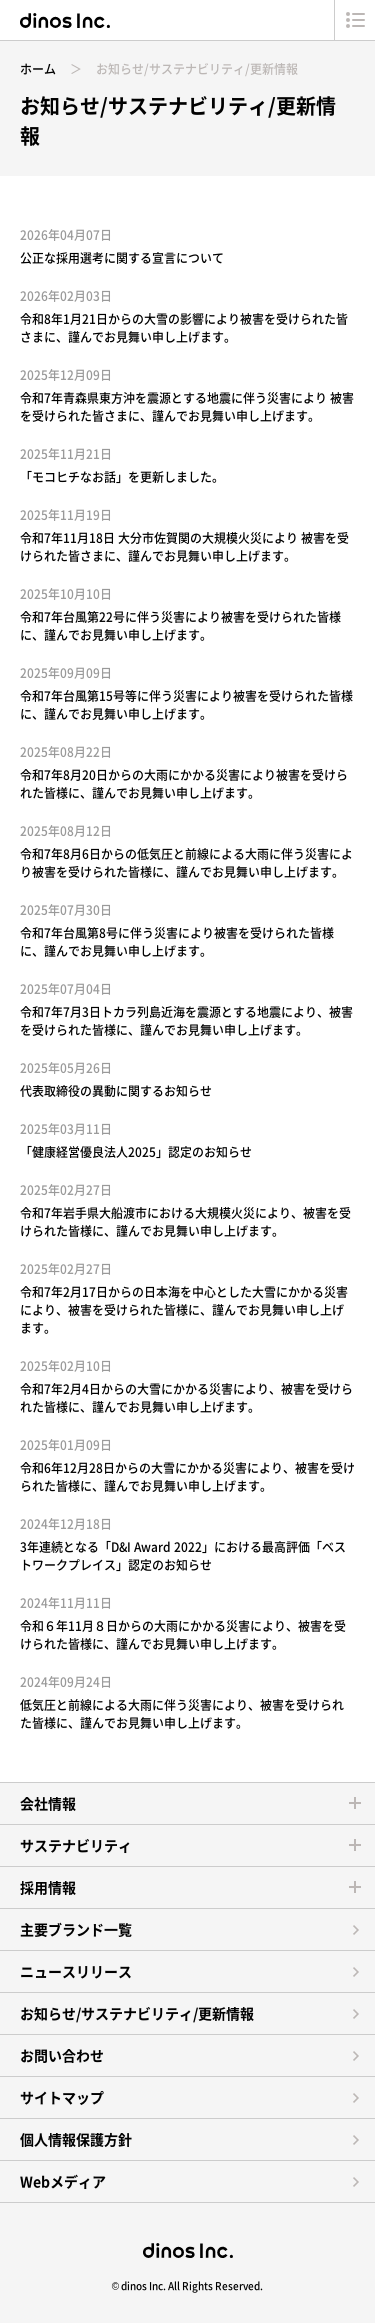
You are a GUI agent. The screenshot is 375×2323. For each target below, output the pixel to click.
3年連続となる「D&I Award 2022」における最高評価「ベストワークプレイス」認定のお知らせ (183, 1556)
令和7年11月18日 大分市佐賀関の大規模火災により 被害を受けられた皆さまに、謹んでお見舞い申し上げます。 (184, 547)
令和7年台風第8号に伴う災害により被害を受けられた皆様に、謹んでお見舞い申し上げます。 (177, 942)
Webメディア (63, 2181)
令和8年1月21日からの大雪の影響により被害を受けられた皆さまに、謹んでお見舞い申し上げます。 (184, 328)
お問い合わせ (62, 2055)
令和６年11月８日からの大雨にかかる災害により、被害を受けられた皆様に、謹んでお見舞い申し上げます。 (183, 1635)
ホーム (38, 69)
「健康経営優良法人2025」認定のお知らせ (136, 1152)
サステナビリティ (76, 1845)
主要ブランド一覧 (76, 1929)
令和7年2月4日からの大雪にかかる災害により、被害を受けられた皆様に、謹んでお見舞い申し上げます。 (186, 1398)
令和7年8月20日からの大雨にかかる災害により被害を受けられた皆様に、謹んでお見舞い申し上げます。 (184, 784)
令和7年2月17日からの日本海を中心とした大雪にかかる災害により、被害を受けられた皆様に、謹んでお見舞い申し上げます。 (184, 1310)
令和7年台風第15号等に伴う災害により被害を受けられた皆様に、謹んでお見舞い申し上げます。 (186, 705)
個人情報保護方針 (76, 2139)
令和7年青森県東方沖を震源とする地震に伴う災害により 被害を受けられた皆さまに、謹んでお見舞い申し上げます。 (187, 407)
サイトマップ (62, 2097)
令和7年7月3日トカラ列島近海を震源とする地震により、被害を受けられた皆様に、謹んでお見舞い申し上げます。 (186, 1021)
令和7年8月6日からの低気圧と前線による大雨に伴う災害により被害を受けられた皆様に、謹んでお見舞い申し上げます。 (186, 863)
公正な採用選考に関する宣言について (122, 258)
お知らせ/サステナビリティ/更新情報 (137, 2013)
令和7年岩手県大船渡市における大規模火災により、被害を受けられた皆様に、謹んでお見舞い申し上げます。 (185, 1222)
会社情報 (48, 1803)
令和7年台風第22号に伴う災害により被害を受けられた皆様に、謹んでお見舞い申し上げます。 (180, 626)
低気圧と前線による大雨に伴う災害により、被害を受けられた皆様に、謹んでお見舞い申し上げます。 (182, 1714)
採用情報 (48, 1887)
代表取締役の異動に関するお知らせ (116, 1091)
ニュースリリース (76, 1971)
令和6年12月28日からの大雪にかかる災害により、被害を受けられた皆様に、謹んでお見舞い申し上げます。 (187, 1477)
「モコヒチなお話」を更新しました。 (122, 477)
